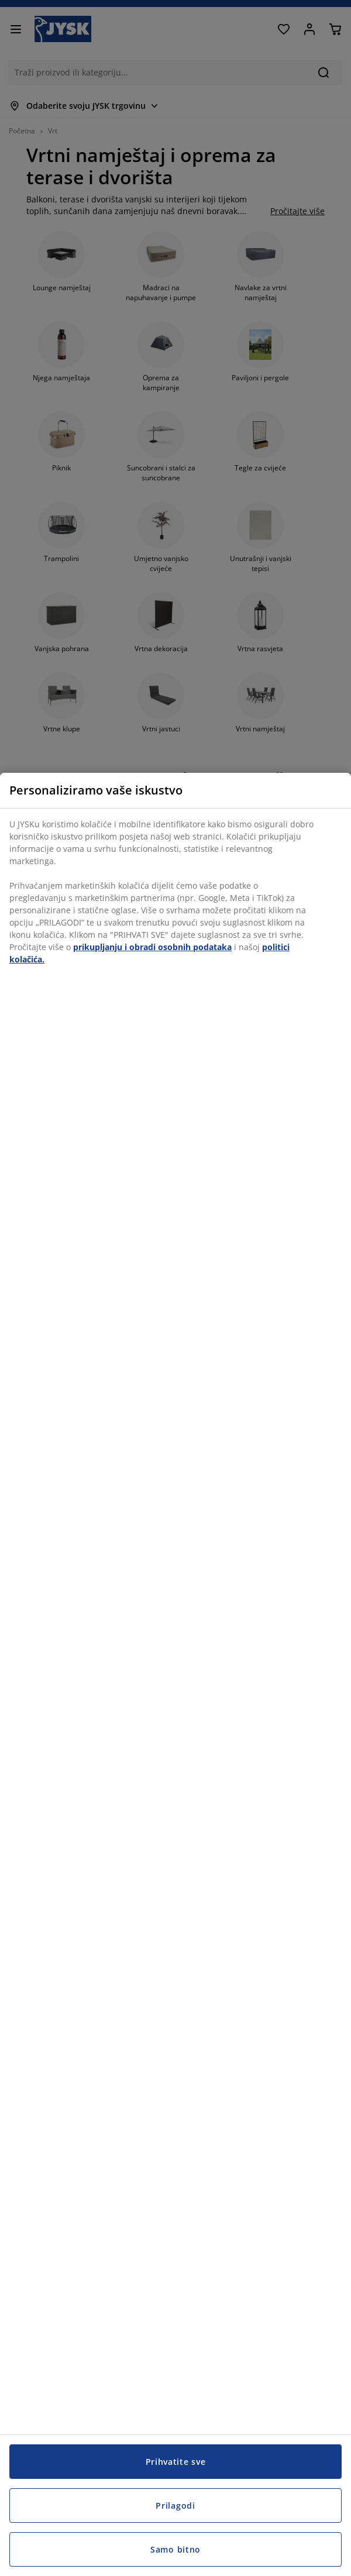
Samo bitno (175, 2549)
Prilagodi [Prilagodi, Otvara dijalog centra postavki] (175, 2505)
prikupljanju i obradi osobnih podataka (152, 946)
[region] (175, 1674)
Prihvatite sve (176, 2461)
